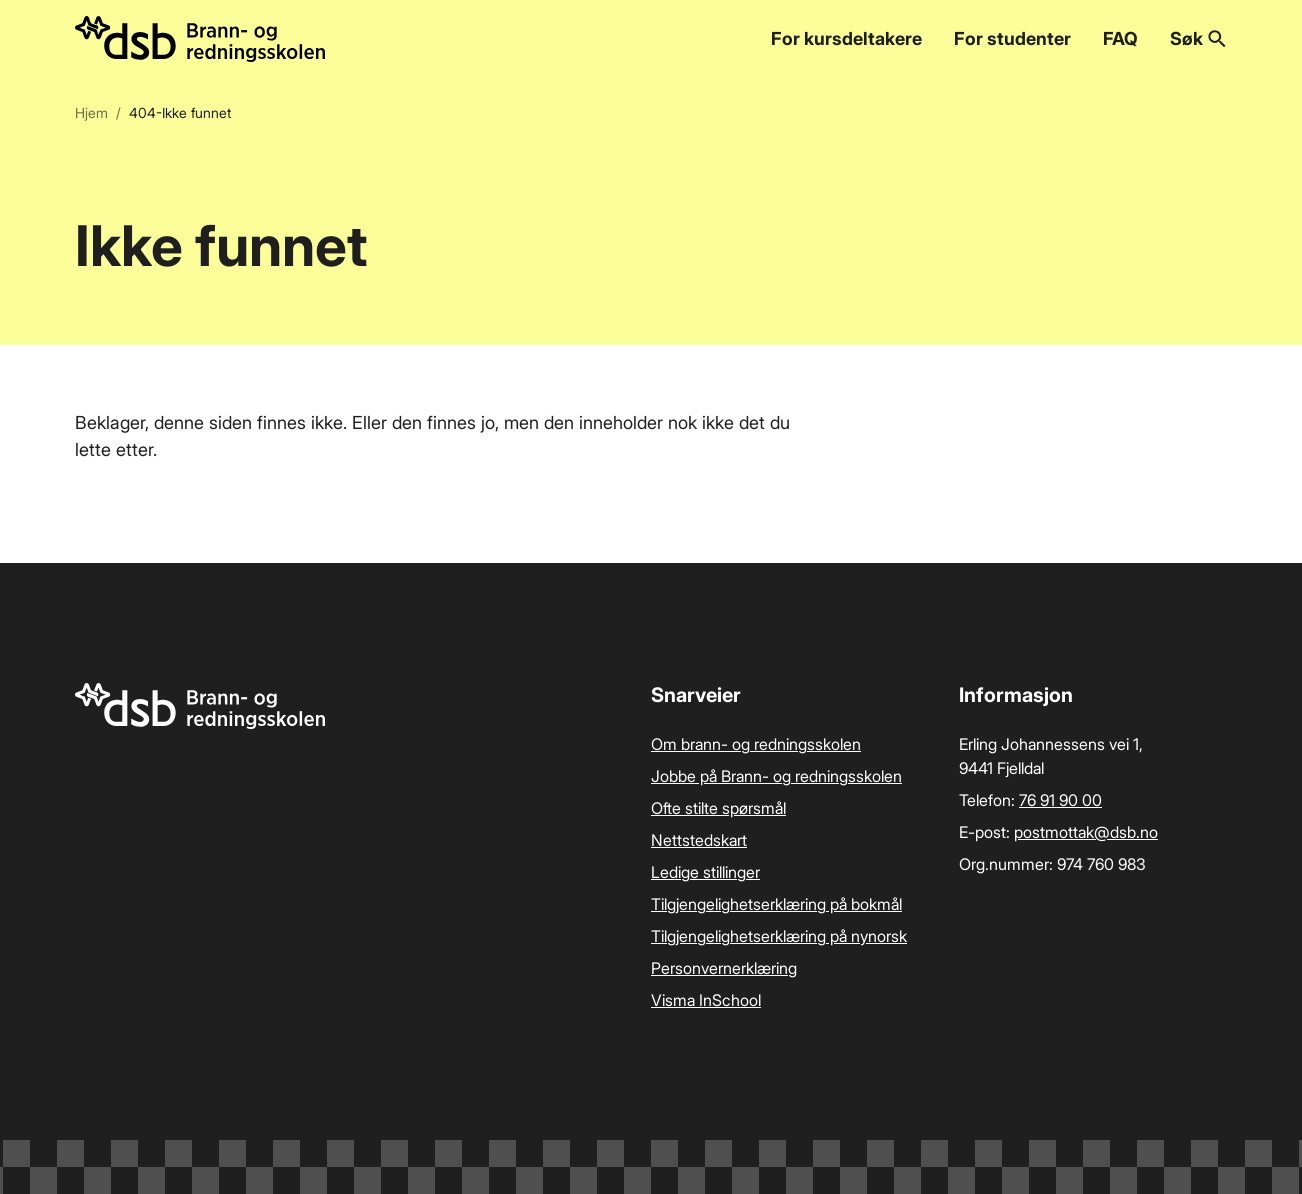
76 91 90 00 (1060, 800)
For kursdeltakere (846, 38)
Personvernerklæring (724, 968)
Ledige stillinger (705, 872)
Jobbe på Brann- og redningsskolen (776, 776)
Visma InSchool (706, 1000)
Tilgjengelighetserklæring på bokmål (776, 904)
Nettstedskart (699, 840)
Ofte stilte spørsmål (718, 808)
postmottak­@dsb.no (1086, 832)
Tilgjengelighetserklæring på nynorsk (779, 936)
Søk (1198, 38)
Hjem (91, 112)
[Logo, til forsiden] (200, 39)
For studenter (1012, 38)
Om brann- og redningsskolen (756, 744)
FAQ (1120, 38)
